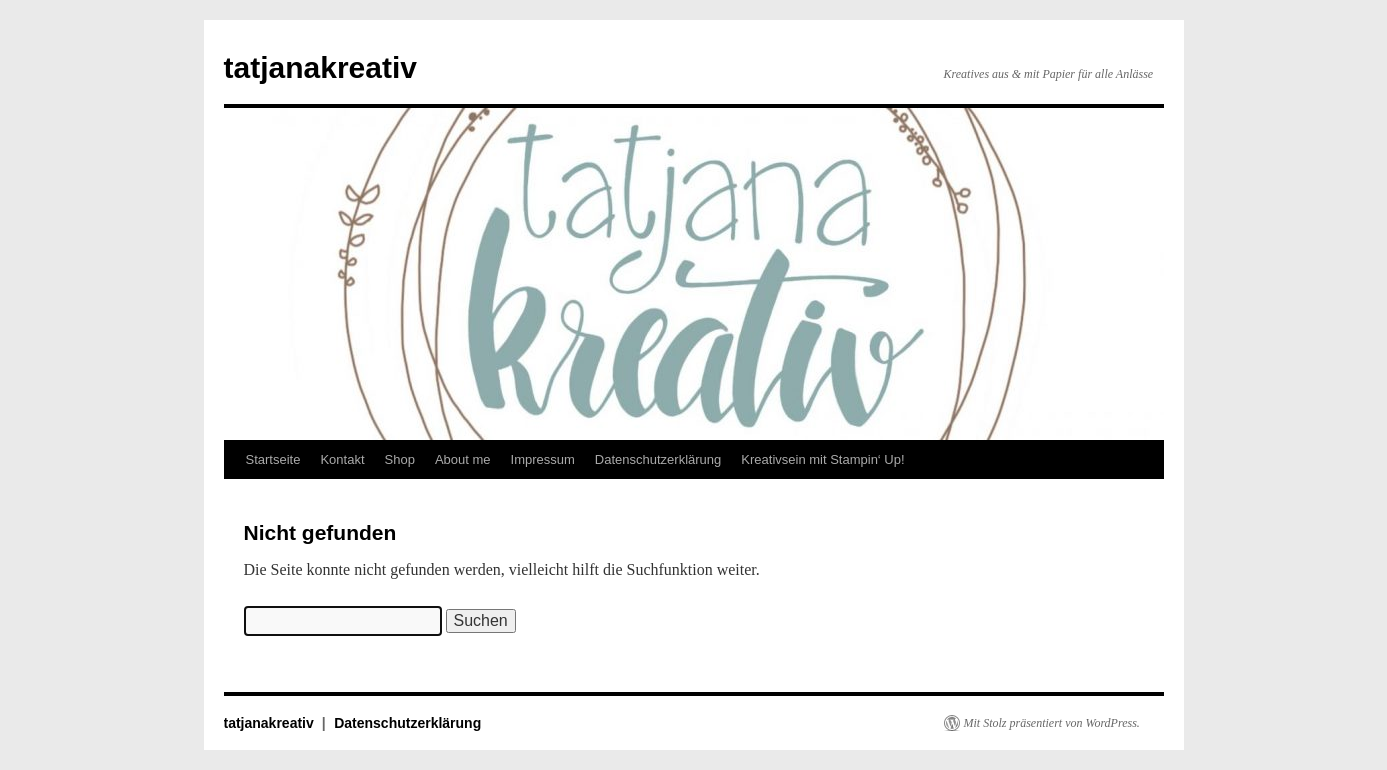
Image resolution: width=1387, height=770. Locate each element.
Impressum (543, 459)
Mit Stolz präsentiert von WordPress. (1052, 723)
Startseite (273, 459)
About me (463, 459)
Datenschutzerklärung (658, 459)
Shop (400, 459)
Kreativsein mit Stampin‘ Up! (822, 459)
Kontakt (342, 459)
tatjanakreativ (320, 67)
